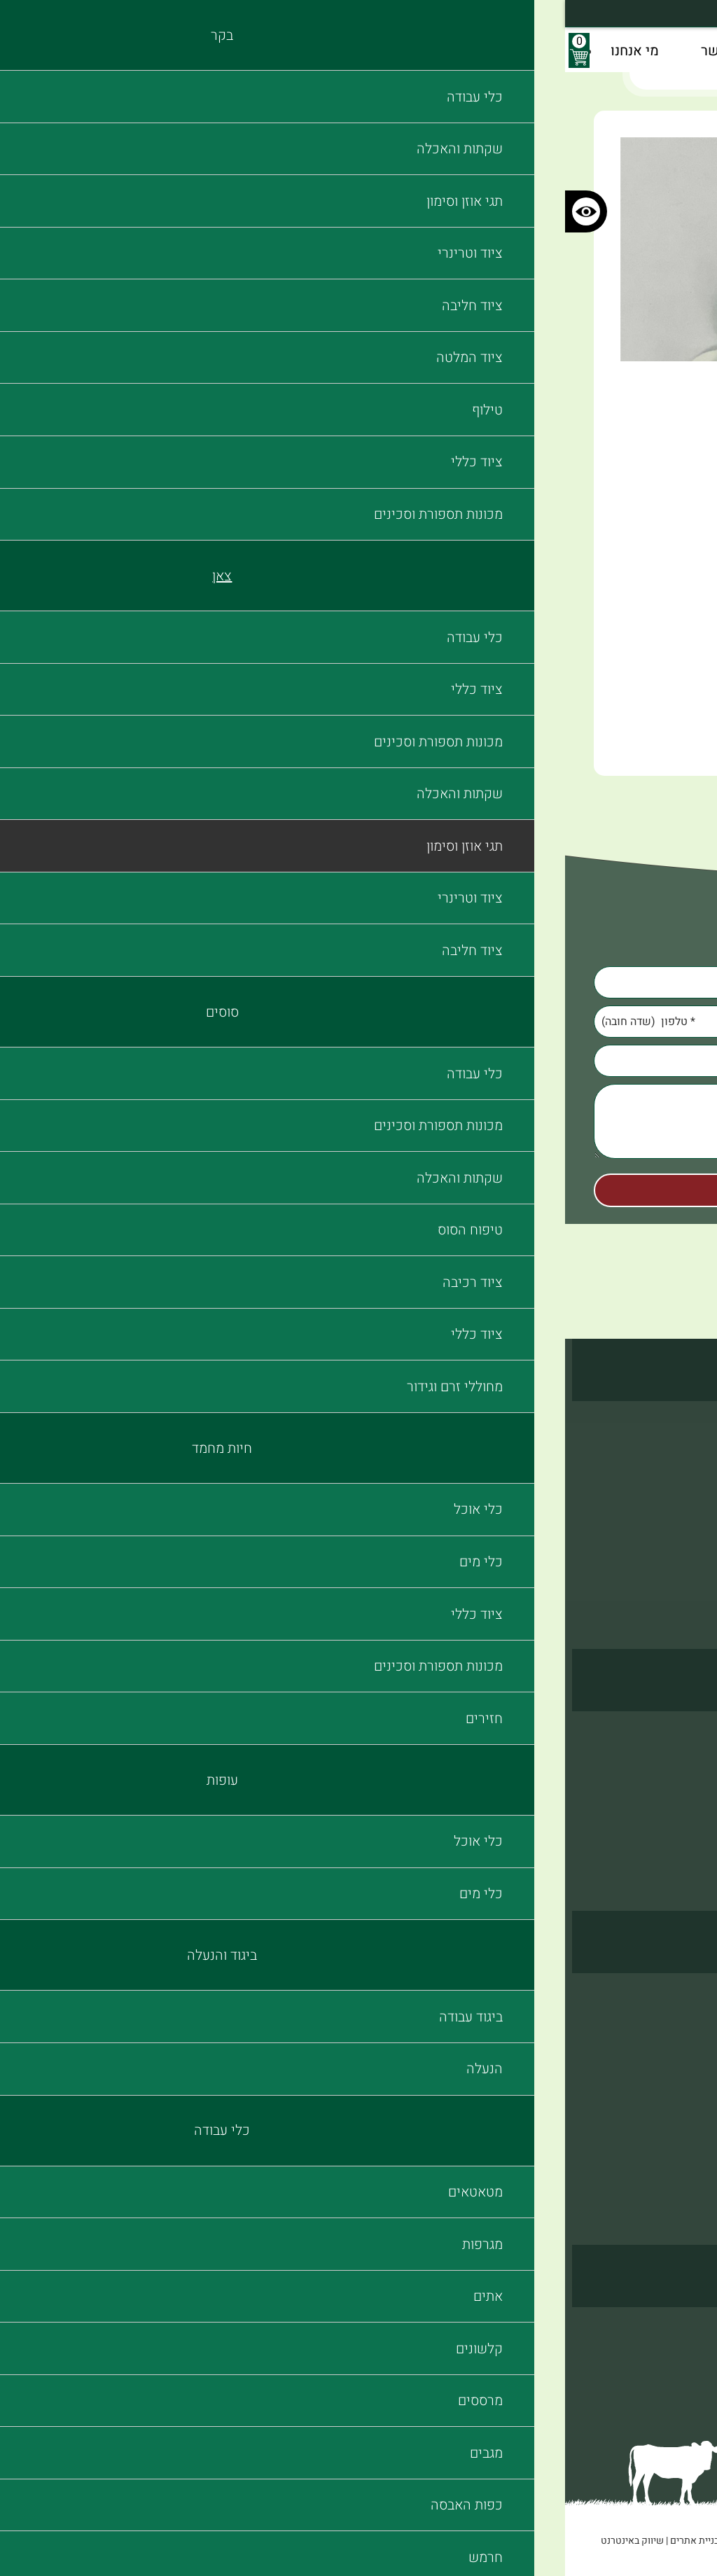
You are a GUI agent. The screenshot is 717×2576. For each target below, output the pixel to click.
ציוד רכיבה (664, 1784)
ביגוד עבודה (662, 1999)
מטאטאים (307, 1999)
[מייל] (358, 1061)
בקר (568, 72)
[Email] (358, 1061)
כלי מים (312, 1761)
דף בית (609, 72)
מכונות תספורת (653, 1593)
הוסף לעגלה (591, 695)
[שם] (358, 982)
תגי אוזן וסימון (509, 72)
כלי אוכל (310, 1737)
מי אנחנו (669, 2356)
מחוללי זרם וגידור (648, 1832)
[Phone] (358, 1021)
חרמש (316, 2165)
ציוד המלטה (662, 1522)
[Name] (358, 982)
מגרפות (313, 2022)
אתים (318, 2046)
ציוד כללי (667, 1569)
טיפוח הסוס (661, 1761)
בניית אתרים (129, 2540)
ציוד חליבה (664, 1498)
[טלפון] (358, 1021)
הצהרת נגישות (656, 2380)
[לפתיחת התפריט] (702, 50)
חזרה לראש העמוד (358, 808)
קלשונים (310, 2070)
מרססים (311, 2094)
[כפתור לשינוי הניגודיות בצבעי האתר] (21, 211)
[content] (358, 1124)
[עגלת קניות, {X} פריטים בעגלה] (14, 50)
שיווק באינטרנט (67, 2540)
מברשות (311, 2189)
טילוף (675, 1546)
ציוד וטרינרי (661, 1474)
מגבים (316, 2118)
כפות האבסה (301, 2141)
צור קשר (669, 2333)
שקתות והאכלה (653, 1427)
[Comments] (358, 1121)
